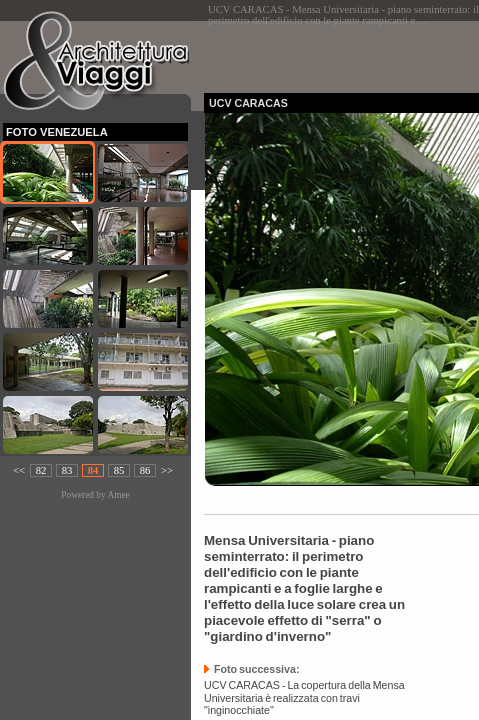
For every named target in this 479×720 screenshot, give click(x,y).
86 (145, 470)
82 (41, 470)
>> (167, 470)
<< (19, 470)
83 (67, 470)
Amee (118, 495)
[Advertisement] (341, 51)
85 (119, 470)
